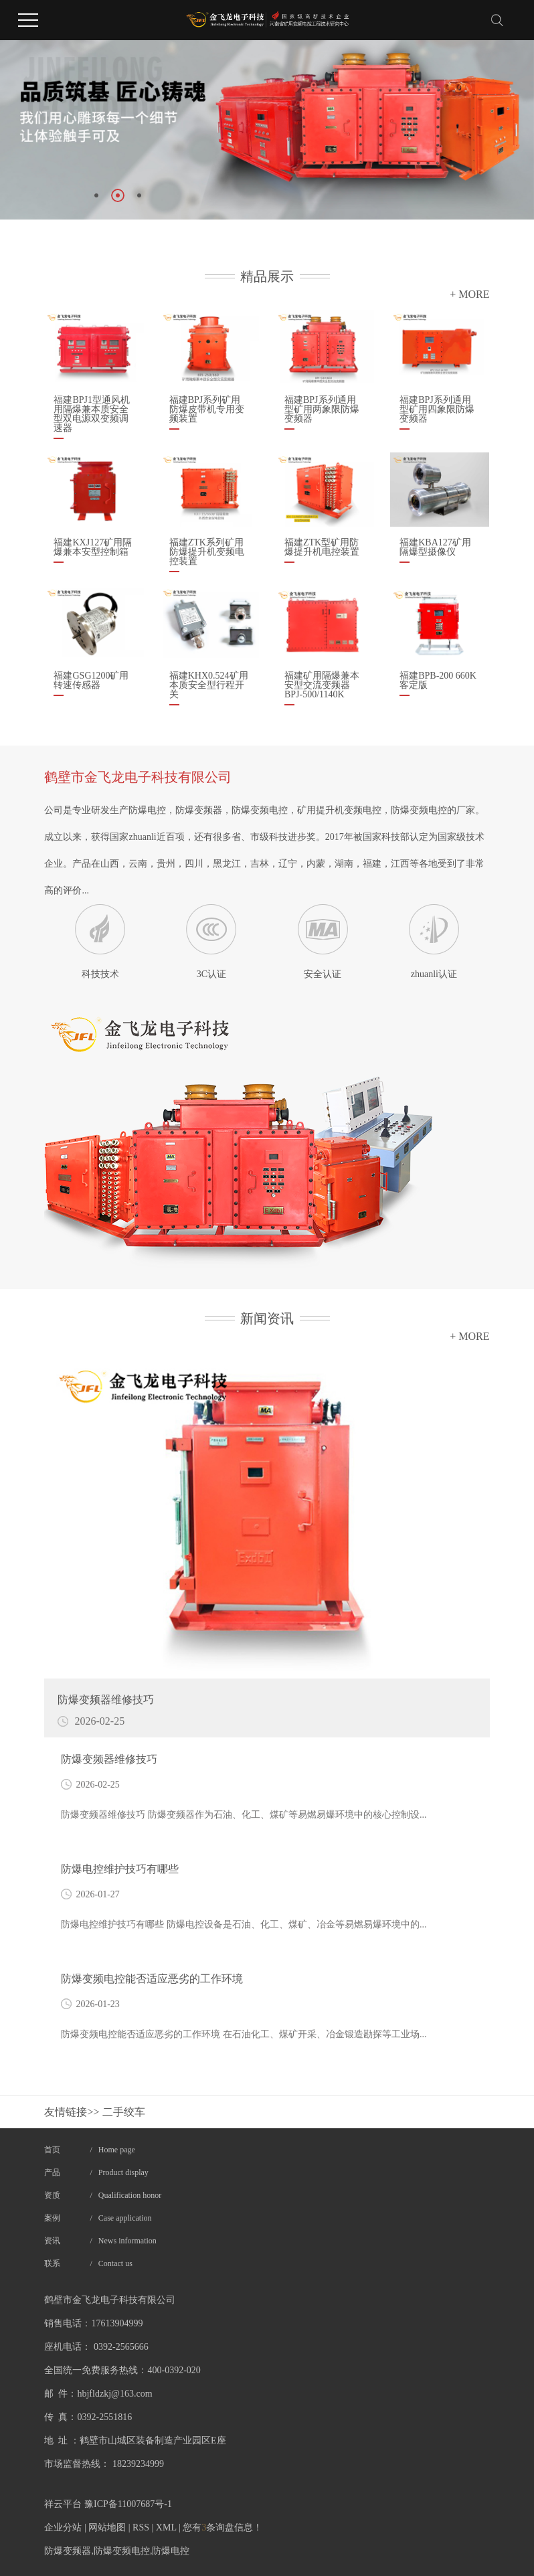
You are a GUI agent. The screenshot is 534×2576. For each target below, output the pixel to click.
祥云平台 (63, 2504)
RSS (140, 2527)
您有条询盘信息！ (222, 2527)
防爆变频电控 (122, 2551)
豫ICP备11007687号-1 (128, 2504)
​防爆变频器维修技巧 (109, 1759)
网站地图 (107, 2527)
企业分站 (63, 2527)
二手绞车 (123, 2112)
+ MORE (469, 294)
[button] (96, 195)
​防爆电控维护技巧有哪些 (120, 1869)
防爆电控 (170, 2551)
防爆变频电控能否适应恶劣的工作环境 (152, 1978)
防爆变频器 (67, 2551)
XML (166, 2527)
